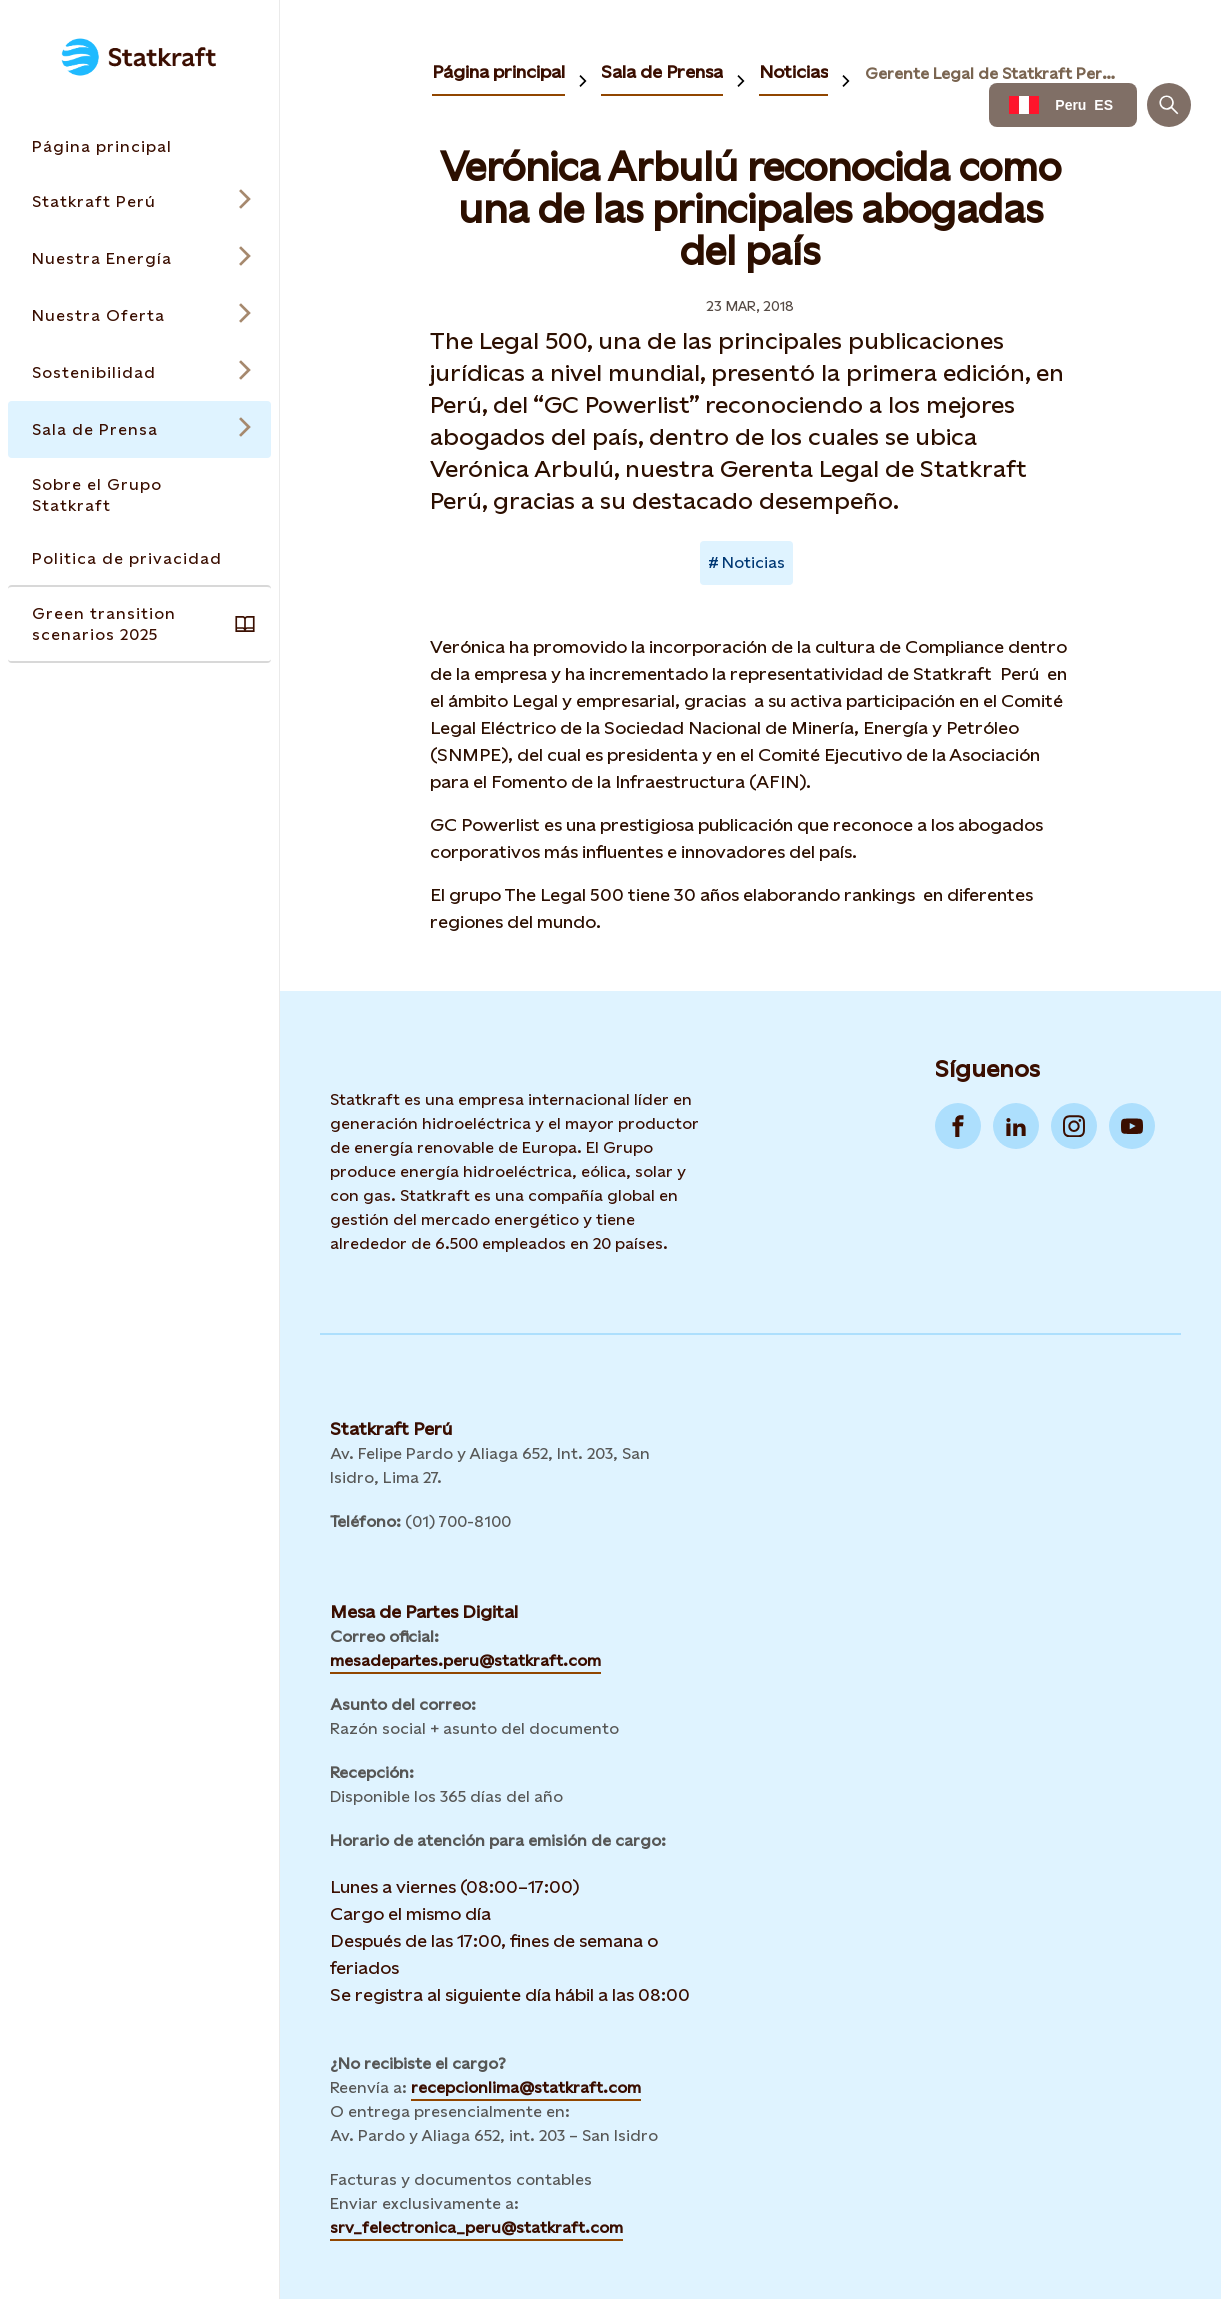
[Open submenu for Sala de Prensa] (139, 429)
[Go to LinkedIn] (1016, 1126)
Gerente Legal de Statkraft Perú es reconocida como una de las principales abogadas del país (993, 73)
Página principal (498, 71)
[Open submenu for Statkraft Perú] (139, 201)
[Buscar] (1169, 105)
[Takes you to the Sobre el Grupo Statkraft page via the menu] (139, 495)
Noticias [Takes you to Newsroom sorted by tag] (753, 562)
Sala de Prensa (662, 71)
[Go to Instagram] (1074, 1126)
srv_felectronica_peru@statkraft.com (476, 2227)
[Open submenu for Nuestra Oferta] (139, 315)
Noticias (793, 71)
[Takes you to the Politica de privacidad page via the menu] (139, 558)
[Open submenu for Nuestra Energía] (139, 258)
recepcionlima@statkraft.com (526, 2087)
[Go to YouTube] (1132, 1126)
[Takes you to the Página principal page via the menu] (139, 146)
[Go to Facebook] (958, 1126)
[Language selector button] (1063, 105)
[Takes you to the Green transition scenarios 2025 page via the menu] (139, 624)
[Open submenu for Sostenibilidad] (139, 372)
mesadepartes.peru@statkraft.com (465, 1660)
